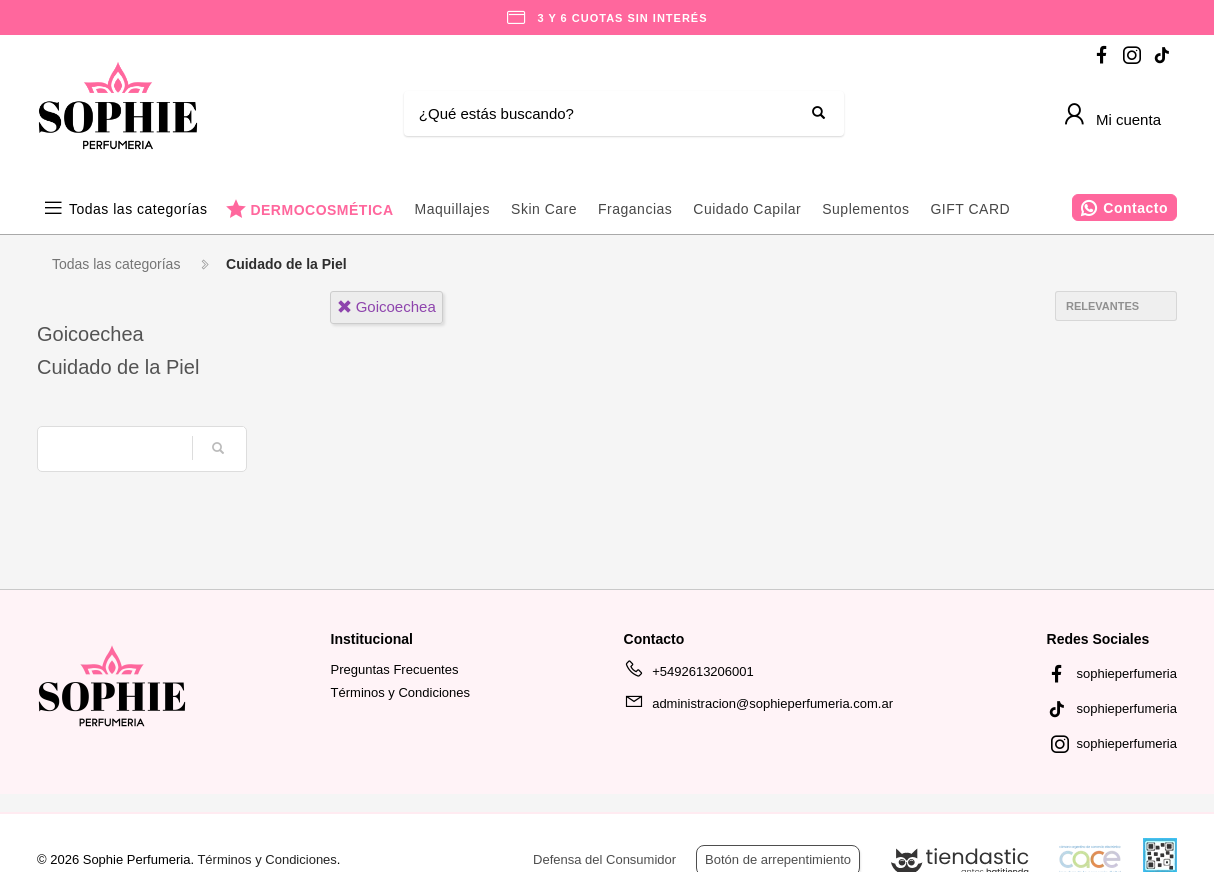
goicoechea (386, 306)
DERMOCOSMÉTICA (321, 209)
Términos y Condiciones (400, 692)
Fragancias (635, 209)
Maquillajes (453, 209)
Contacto (1135, 208)
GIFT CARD (970, 209)
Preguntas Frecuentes (395, 669)
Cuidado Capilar (747, 209)
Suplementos (865, 209)
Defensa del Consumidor (604, 859)
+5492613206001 (689, 675)
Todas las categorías (138, 209)
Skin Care (544, 209)
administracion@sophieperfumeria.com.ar (758, 707)
